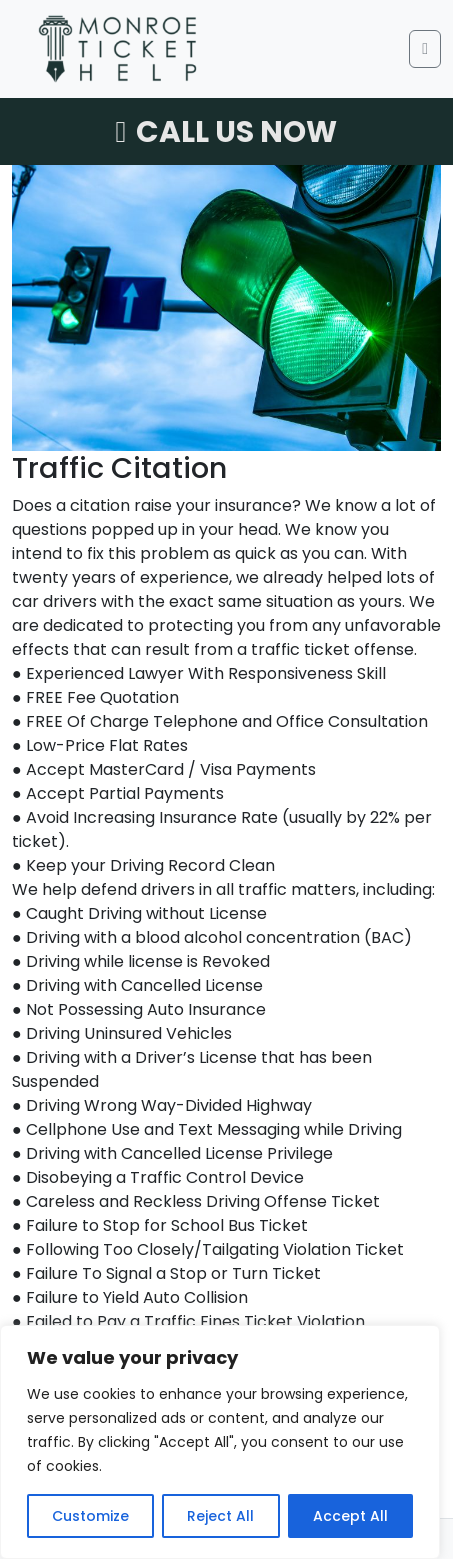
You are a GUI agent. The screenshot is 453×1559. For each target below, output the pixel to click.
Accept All (350, 1516)
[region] (220, 1442)
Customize (90, 1516)
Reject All (220, 1516)
